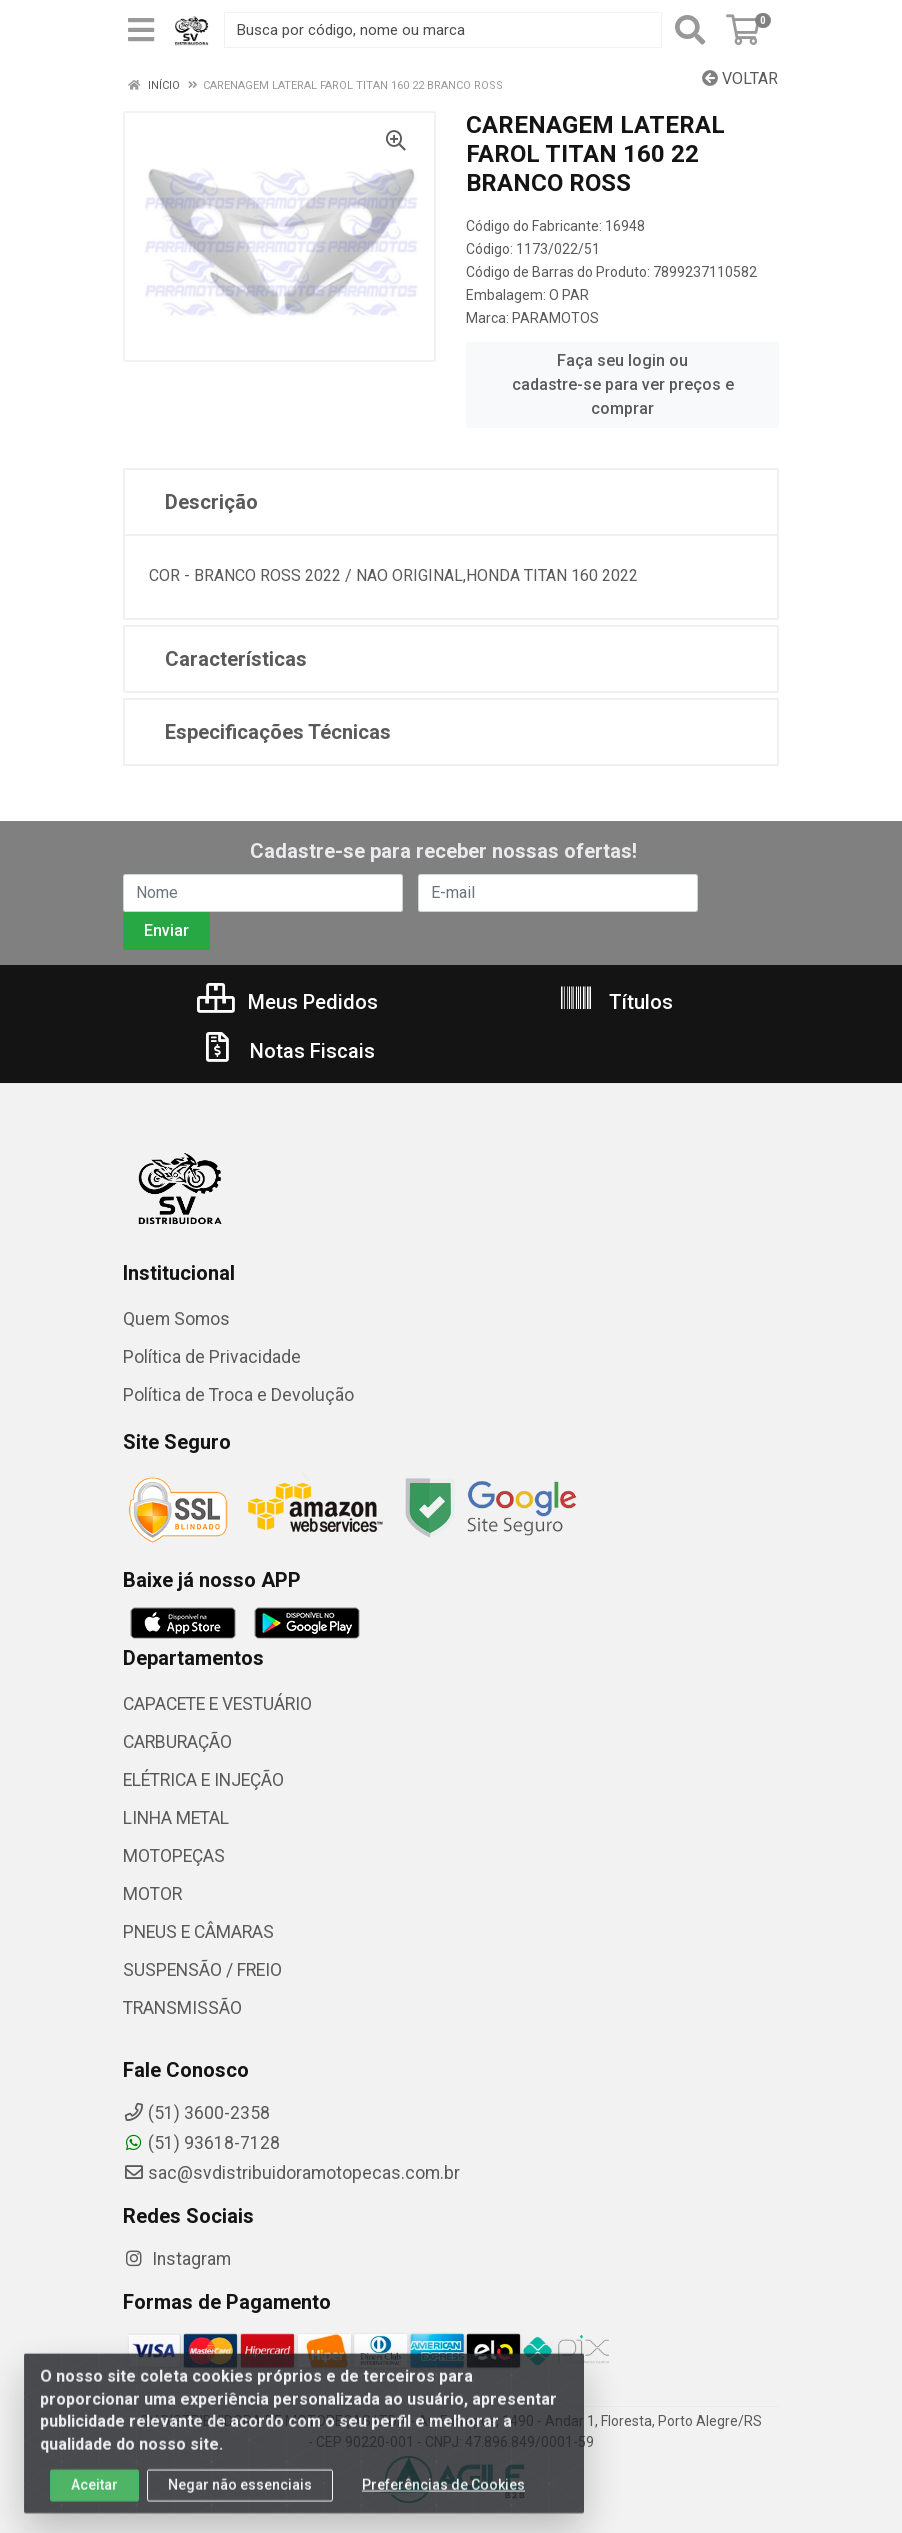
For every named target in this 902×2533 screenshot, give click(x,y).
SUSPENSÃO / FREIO (202, 1970)
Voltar (740, 78)
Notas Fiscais (287, 1051)
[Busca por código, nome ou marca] (443, 30)
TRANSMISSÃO (182, 2008)
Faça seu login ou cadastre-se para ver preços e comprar (623, 384)
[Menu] (141, 30)
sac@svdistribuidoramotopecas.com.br (291, 2173)
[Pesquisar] (690, 30)
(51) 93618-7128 (201, 2143)
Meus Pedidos (287, 1002)
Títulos (615, 1002)
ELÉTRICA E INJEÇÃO (203, 1780)
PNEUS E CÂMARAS (198, 1932)
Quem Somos (176, 1319)
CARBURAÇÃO (177, 1742)
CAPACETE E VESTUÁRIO (217, 1704)
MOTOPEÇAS (174, 1856)
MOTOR (152, 1894)
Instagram (177, 2259)
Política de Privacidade (212, 1357)
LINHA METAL (176, 1818)
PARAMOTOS (555, 318)
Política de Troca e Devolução (238, 1395)
